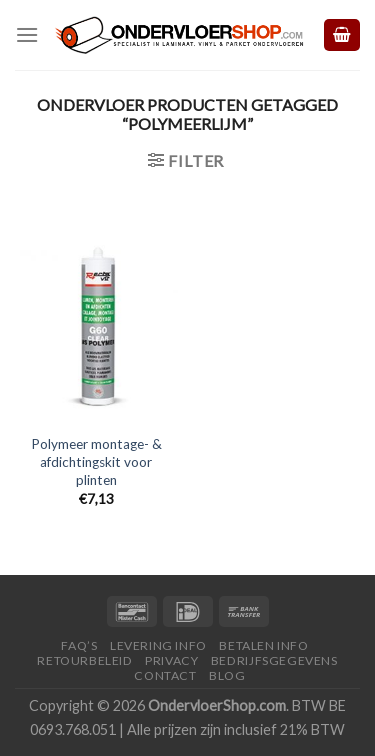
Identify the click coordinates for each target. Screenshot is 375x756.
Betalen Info (263, 645)
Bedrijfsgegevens (274, 660)
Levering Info (158, 645)
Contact (165, 675)
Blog (227, 675)
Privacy (171, 660)
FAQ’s (79, 645)
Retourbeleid (84, 660)
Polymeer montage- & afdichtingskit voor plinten (96, 461)
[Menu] (27, 34)
